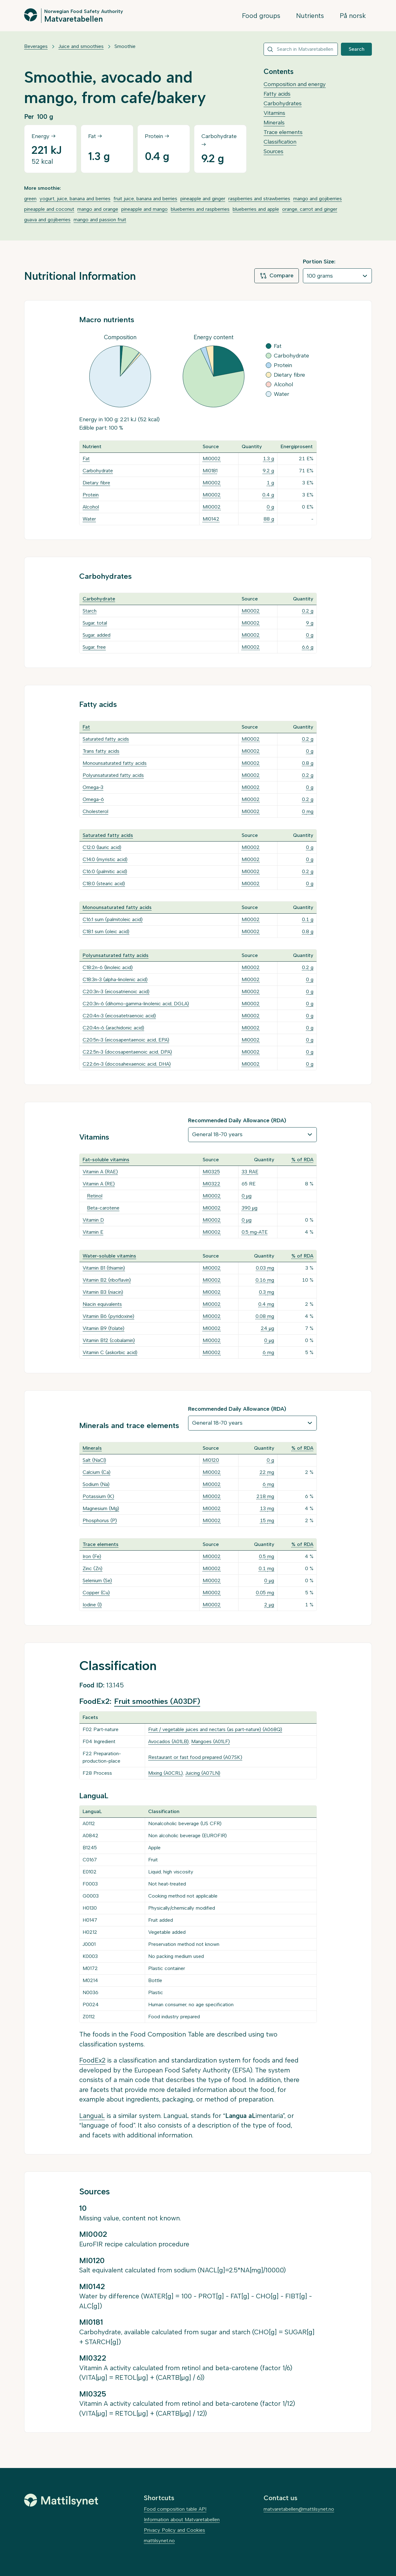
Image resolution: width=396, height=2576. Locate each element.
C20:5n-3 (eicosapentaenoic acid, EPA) (126, 1040)
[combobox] (301, 49)
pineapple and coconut (49, 209)
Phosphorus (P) (100, 1520)
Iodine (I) (92, 1605)
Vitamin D (93, 1220)
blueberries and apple (256, 209)
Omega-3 (93, 787)
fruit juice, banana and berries (145, 198)
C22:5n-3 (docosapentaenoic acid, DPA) (127, 1052)
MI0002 (212, 458)
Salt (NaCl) (94, 1460)
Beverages (36, 46)
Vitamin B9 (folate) (103, 1328)
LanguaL (92, 2115)
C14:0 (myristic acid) (105, 859)
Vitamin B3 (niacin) (103, 1292)
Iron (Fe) (92, 1556)
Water (89, 519)
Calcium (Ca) (96, 1472)
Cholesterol (95, 811)
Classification (280, 141)
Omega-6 (93, 799)
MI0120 (211, 1460)
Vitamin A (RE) (99, 1184)
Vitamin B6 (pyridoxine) (108, 1316)
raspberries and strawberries (259, 198)
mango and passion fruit (100, 220)
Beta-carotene (103, 1208)
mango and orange (97, 209)
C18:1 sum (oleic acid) (106, 931)
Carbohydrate (98, 471)
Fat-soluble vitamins (106, 1159)
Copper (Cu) (96, 1592)
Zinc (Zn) (92, 1568)
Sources (273, 151)
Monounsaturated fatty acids (115, 763)
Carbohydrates (283, 103)
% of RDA (302, 1159)
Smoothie (125, 46)
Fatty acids (277, 93)
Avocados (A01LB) (168, 1741)
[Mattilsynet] (61, 2500)
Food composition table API (175, 2509)
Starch (90, 611)
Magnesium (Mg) (101, 1508)
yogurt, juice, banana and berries (75, 198)
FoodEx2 (92, 2060)
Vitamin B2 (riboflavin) (107, 1280)
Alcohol (91, 507)
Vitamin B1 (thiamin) (104, 1268)
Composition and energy (295, 84)
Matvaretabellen (73, 18)
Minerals (274, 122)
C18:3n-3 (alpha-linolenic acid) (115, 979)
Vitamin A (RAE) (100, 1172)
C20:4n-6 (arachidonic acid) (113, 1028)
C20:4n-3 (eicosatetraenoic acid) (119, 1016)
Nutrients (310, 15)
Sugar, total (95, 623)
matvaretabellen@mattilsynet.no (299, 2509)
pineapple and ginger (202, 198)
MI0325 (211, 1172)
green (30, 198)
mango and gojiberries (317, 198)
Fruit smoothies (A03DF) (157, 1701)
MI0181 (210, 471)
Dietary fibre (96, 483)
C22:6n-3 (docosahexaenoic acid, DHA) (127, 1064)
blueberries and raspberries (200, 209)
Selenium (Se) (97, 1580)
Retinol (94, 1196)
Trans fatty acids (101, 751)
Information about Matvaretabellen (182, 2519)
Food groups (261, 15)
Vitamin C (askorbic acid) (110, 1352)
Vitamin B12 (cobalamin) (109, 1340)
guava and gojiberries (47, 220)
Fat (86, 458)
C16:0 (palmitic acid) (105, 871)
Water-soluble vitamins (109, 1256)
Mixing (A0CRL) (165, 1773)
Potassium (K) (98, 1496)
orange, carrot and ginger (309, 209)
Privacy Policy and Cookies (174, 2530)
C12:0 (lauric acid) (102, 847)
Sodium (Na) (96, 1484)
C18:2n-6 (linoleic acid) (108, 967)
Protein (91, 495)
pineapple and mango (144, 209)
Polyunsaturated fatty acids (113, 775)
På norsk (353, 15)
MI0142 (211, 519)
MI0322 (211, 1184)
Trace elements (283, 132)
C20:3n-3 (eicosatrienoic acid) (116, 991)
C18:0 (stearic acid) (104, 883)
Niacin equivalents (102, 1304)
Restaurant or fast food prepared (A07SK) (195, 1757)
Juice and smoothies (81, 46)
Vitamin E (93, 1232)
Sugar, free (94, 647)
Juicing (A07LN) (202, 1773)
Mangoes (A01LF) (210, 1741)
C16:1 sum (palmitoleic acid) (113, 919)
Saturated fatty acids (106, 739)
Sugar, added (96, 635)
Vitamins (274, 113)
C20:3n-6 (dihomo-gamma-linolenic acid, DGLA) (136, 1004)
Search (356, 49)
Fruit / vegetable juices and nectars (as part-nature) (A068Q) (215, 1729)
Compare (277, 275)
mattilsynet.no (159, 2541)
